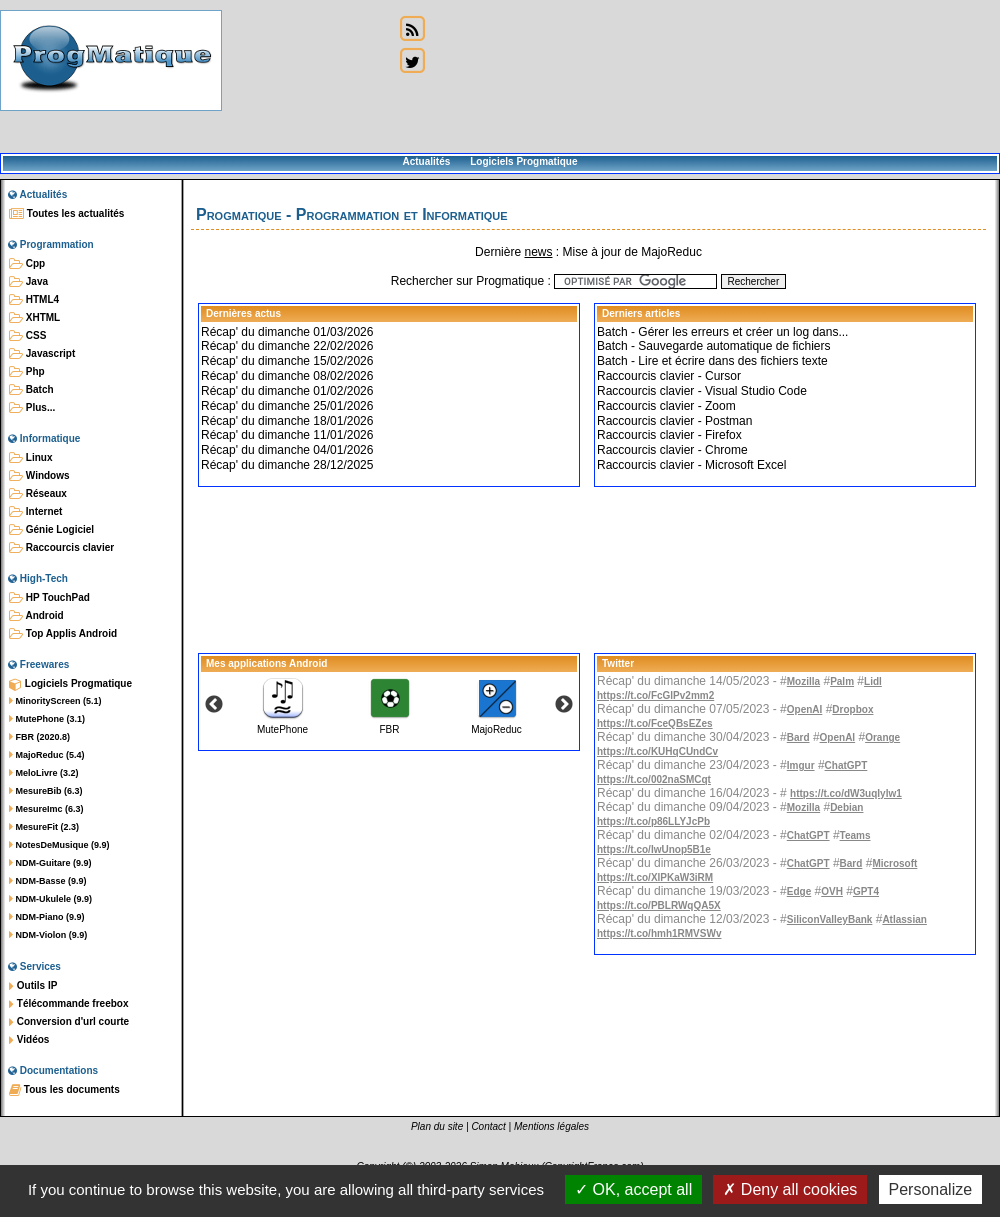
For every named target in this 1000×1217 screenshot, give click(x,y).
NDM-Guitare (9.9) (50, 863)
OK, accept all (633, 1189)
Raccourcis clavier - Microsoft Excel (691, 465)
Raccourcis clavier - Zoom (666, 406)
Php (27, 372)
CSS (27, 336)
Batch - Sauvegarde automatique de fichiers (713, 346)
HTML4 (34, 300)
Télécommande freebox (68, 1004)
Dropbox (852, 709)
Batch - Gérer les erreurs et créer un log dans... (722, 332)
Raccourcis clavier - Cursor (669, 376)
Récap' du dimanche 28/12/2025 (287, 465)
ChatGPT (846, 765)
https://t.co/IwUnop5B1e (654, 849)
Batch (31, 390)
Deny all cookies (790, 1189)
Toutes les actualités (66, 214)
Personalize (931, 1189)
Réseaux (38, 494)
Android (36, 616)
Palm (842, 681)
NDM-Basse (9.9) (48, 881)
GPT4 (866, 891)
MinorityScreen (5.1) (55, 701)
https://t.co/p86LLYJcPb (653, 821)
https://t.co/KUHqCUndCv (657, 751)
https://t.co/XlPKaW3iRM (655, 877)
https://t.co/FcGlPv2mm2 (655, 695)
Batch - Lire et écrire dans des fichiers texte (712, 361)
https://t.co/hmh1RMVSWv (659, 933)
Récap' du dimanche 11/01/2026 (287, 435)
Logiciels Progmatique (523, 161)
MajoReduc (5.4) (47, 755)
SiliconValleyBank (830, 919)
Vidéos (29, 1040)
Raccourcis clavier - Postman (674, 421)
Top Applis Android (63, 634)
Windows (39, 476)
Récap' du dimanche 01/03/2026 (287, 332)
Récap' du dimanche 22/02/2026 (287, 346)
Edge (799, 891)
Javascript (42, 354)
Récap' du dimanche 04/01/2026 (287, 450)
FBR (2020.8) (39, 737)
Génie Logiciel (51, 530)
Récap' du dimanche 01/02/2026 (287, 391)
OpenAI (805, 709)
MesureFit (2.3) (44, 827)
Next (564, 705)
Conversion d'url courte (69, 1022)
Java (28, 282)
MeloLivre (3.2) (44, 773)
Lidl (873, 681)
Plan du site (437, 1126)
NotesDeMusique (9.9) (59, 845)
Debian (846, 807)
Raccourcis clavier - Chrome (672, 450)
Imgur (801, 765)
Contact (488, 1126)
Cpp (27, 264)
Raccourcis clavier (61, 548)
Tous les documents (64, 1090)
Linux (30, 458)
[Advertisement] (308, 77)
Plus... (32, 408)
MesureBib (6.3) (46, 791)
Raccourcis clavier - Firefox (669, 435)
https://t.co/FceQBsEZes (655, 723)
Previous (214, 705)
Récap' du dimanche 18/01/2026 (287, 421)
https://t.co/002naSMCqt (654, 779)
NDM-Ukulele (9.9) (50, 899)
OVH (832, 891)
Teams (855, 835)
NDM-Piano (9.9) (47, 917)
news (538, 252)
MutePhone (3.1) (47, 719)
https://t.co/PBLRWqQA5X (659, 905)
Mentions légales (551, 1126)
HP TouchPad (49, 598)
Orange (882, 737)
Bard (798, 737)
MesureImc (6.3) (46, 809)
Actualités (426, 161)
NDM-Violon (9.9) (48, 935)
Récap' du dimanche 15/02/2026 (287, 361)
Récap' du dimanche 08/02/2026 (287, 376)
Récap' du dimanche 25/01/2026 (287, 406)
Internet (35, 512)
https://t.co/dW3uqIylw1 (846, 793)
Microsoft (894, 863)
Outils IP (33, 986)
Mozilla (803, 681)
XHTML (34, 318)
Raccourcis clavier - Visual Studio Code (702, 391)
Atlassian (904, 919)
